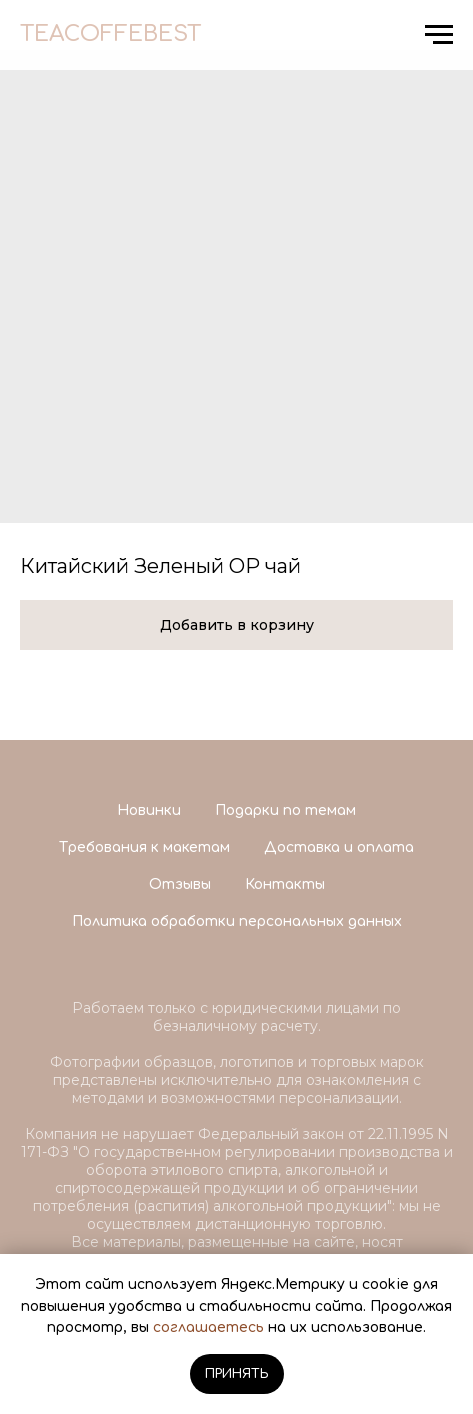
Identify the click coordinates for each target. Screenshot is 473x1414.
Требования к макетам (144, 847)
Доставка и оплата (339, 847)
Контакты (285, 884)
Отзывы (180, 884)
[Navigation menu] (439, 35)
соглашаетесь (208, 1327)
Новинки (149, 810)
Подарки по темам (285, 810)
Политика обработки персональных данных (237, 921)
